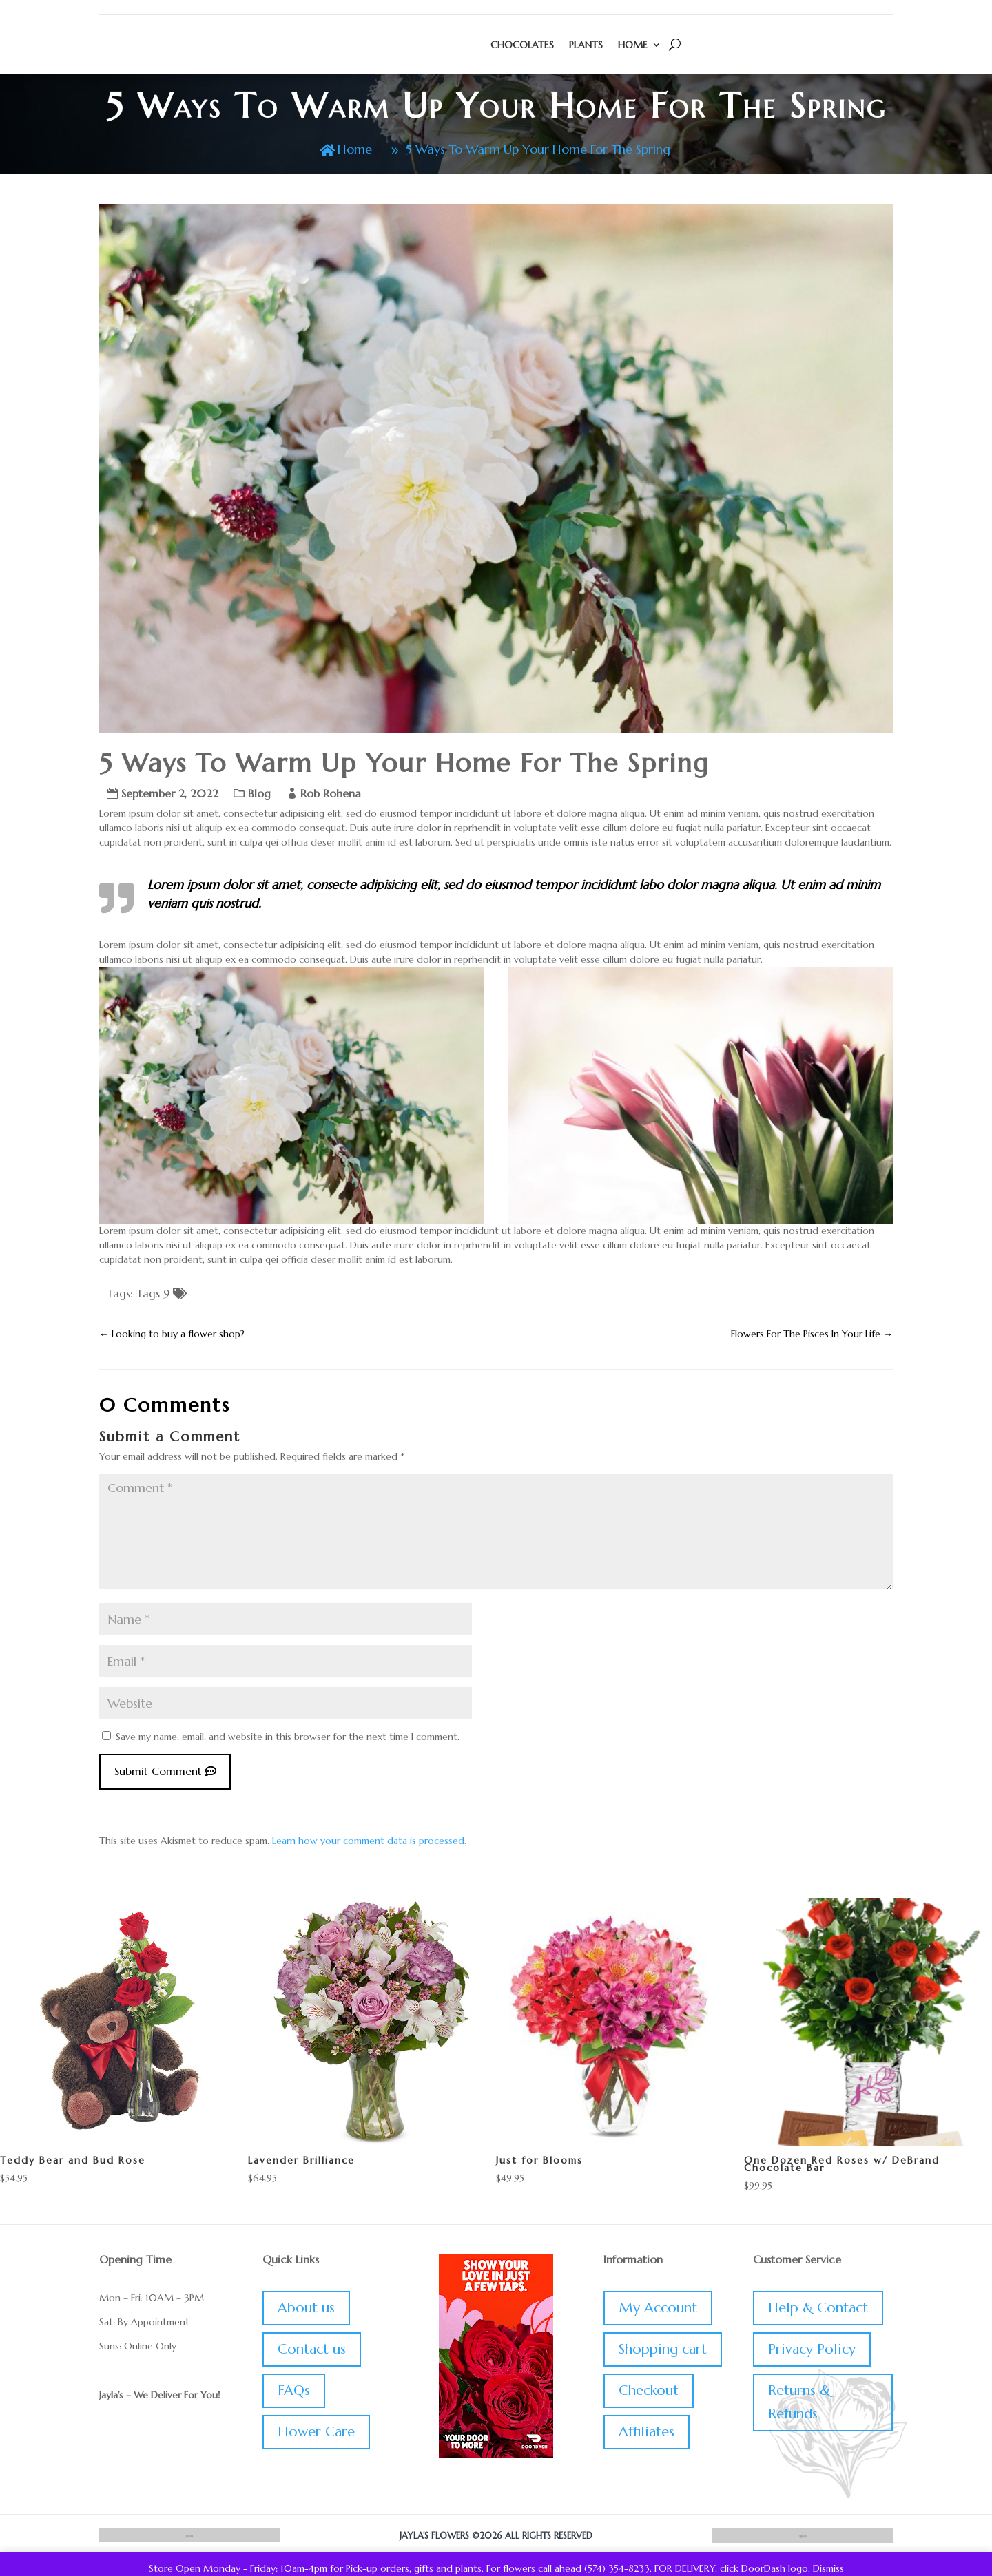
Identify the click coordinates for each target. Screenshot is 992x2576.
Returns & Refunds (799, 2406)
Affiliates (646, 2435)
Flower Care (316, 2435)
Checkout (649, 2394)
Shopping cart (663, 2353)
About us (306, 2312)
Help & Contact (818, 2312)
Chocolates (522, 45)
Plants (586, 45)
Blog (259, 797)
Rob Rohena (330, 797)
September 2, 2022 (169, 797)
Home (633, 45)
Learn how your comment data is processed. (369, 1845)
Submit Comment (158, 1776)
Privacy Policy (812, 2353)
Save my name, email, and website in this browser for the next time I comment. (287, 1741)
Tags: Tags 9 (138, 1297)
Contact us (312, 2353)
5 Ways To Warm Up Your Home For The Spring (542, 150)
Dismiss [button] (828, 2568)
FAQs (294, 2394)
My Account (658, 2312)
